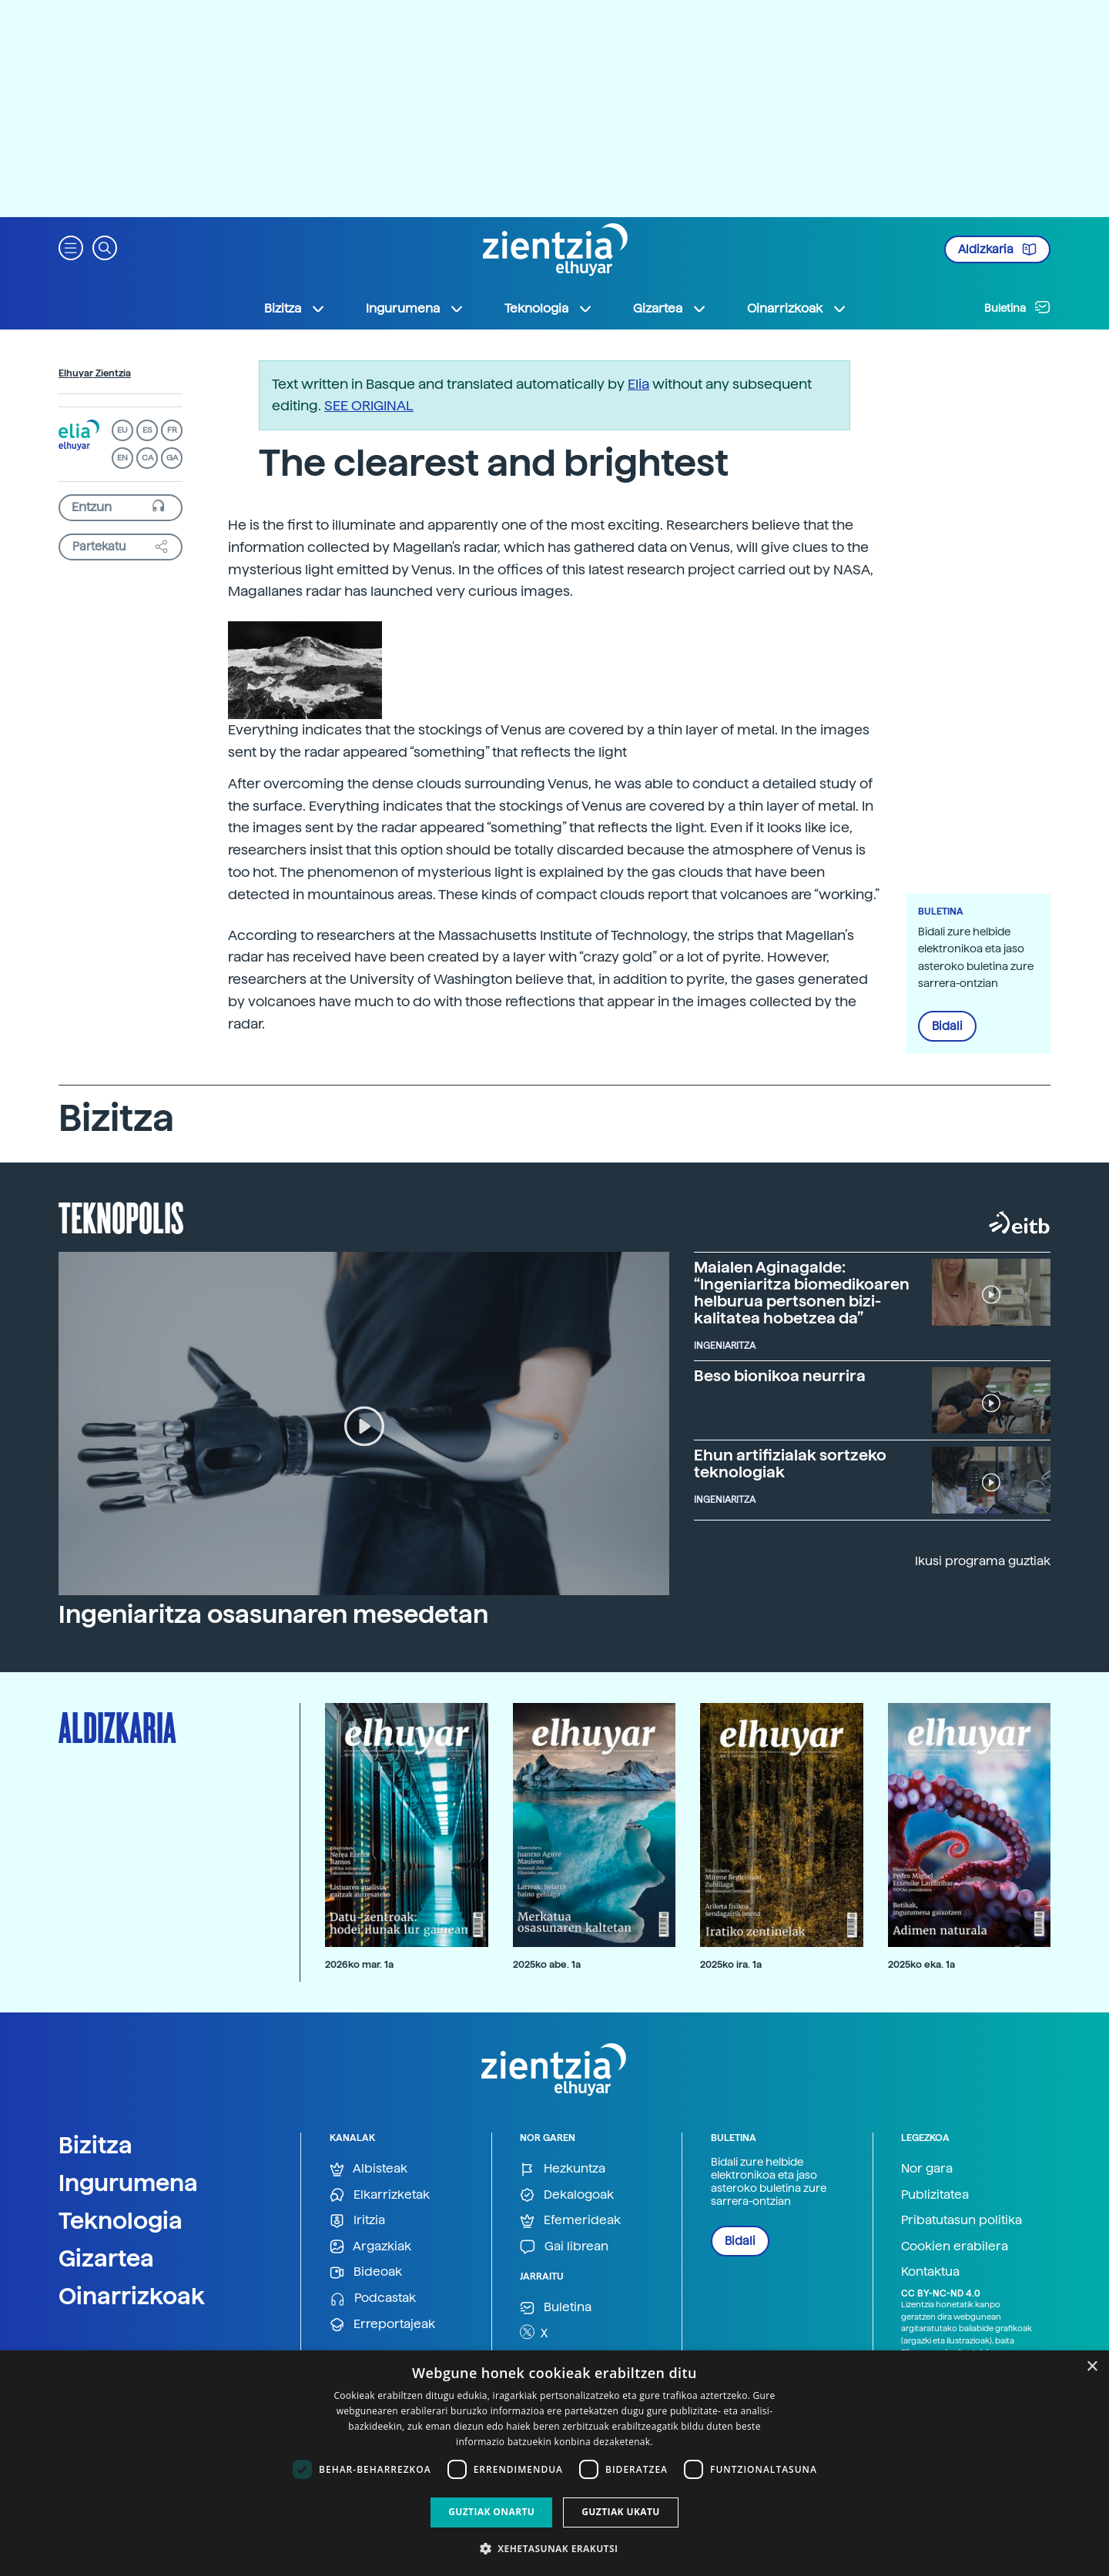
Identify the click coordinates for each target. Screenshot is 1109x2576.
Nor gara (927, 2168)
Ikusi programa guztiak (982, 1561)
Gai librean (564, 2247)
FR (172, 430)
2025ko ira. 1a (731, 1964)
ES (147, 430)
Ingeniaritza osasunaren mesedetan (273, 1614)
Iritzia (357, 2221)
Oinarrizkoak (132, 2296)
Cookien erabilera (954, 2246)
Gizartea (106, 2258)
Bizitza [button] (295, 308)
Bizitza (95, 2145)
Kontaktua (930, 2271)
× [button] (1091, 2367)
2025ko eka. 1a (921, 1964)
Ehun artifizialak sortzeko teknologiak (790, 1463)
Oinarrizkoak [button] (797, 308)
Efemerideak (570, 2221)
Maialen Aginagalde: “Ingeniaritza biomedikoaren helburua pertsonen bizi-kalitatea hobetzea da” (802, 1292)
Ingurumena (128, 2182)
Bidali (947, 1026)
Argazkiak (370, 2247)
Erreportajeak (382, 2325)
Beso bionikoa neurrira (780, 1376)
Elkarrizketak (380, 2195)
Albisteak (368, 2169)
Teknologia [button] (548, 308)
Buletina (1017, 307)
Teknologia (121, 2220)
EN (122, 458)
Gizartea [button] (670, 308)
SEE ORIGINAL (369, 405)
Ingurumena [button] (415, 308)
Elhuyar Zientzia (95, 373)
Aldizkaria (997, 249)
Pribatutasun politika (961, 2220)
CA (147, 458)
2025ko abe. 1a (547, 1964)
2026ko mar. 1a (359, 1964)
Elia (638, 384)
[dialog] (554, 2463)
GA (172, 458)
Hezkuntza (562, 2169)
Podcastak (373, 2298)
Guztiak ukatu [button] (620, 2511)
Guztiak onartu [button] (491, 2511)
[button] (71, 247)
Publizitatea (935, 2194)
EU (122, 430)
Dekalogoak (567, 2195)
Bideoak (366, 2272)
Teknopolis (121, 1216)
